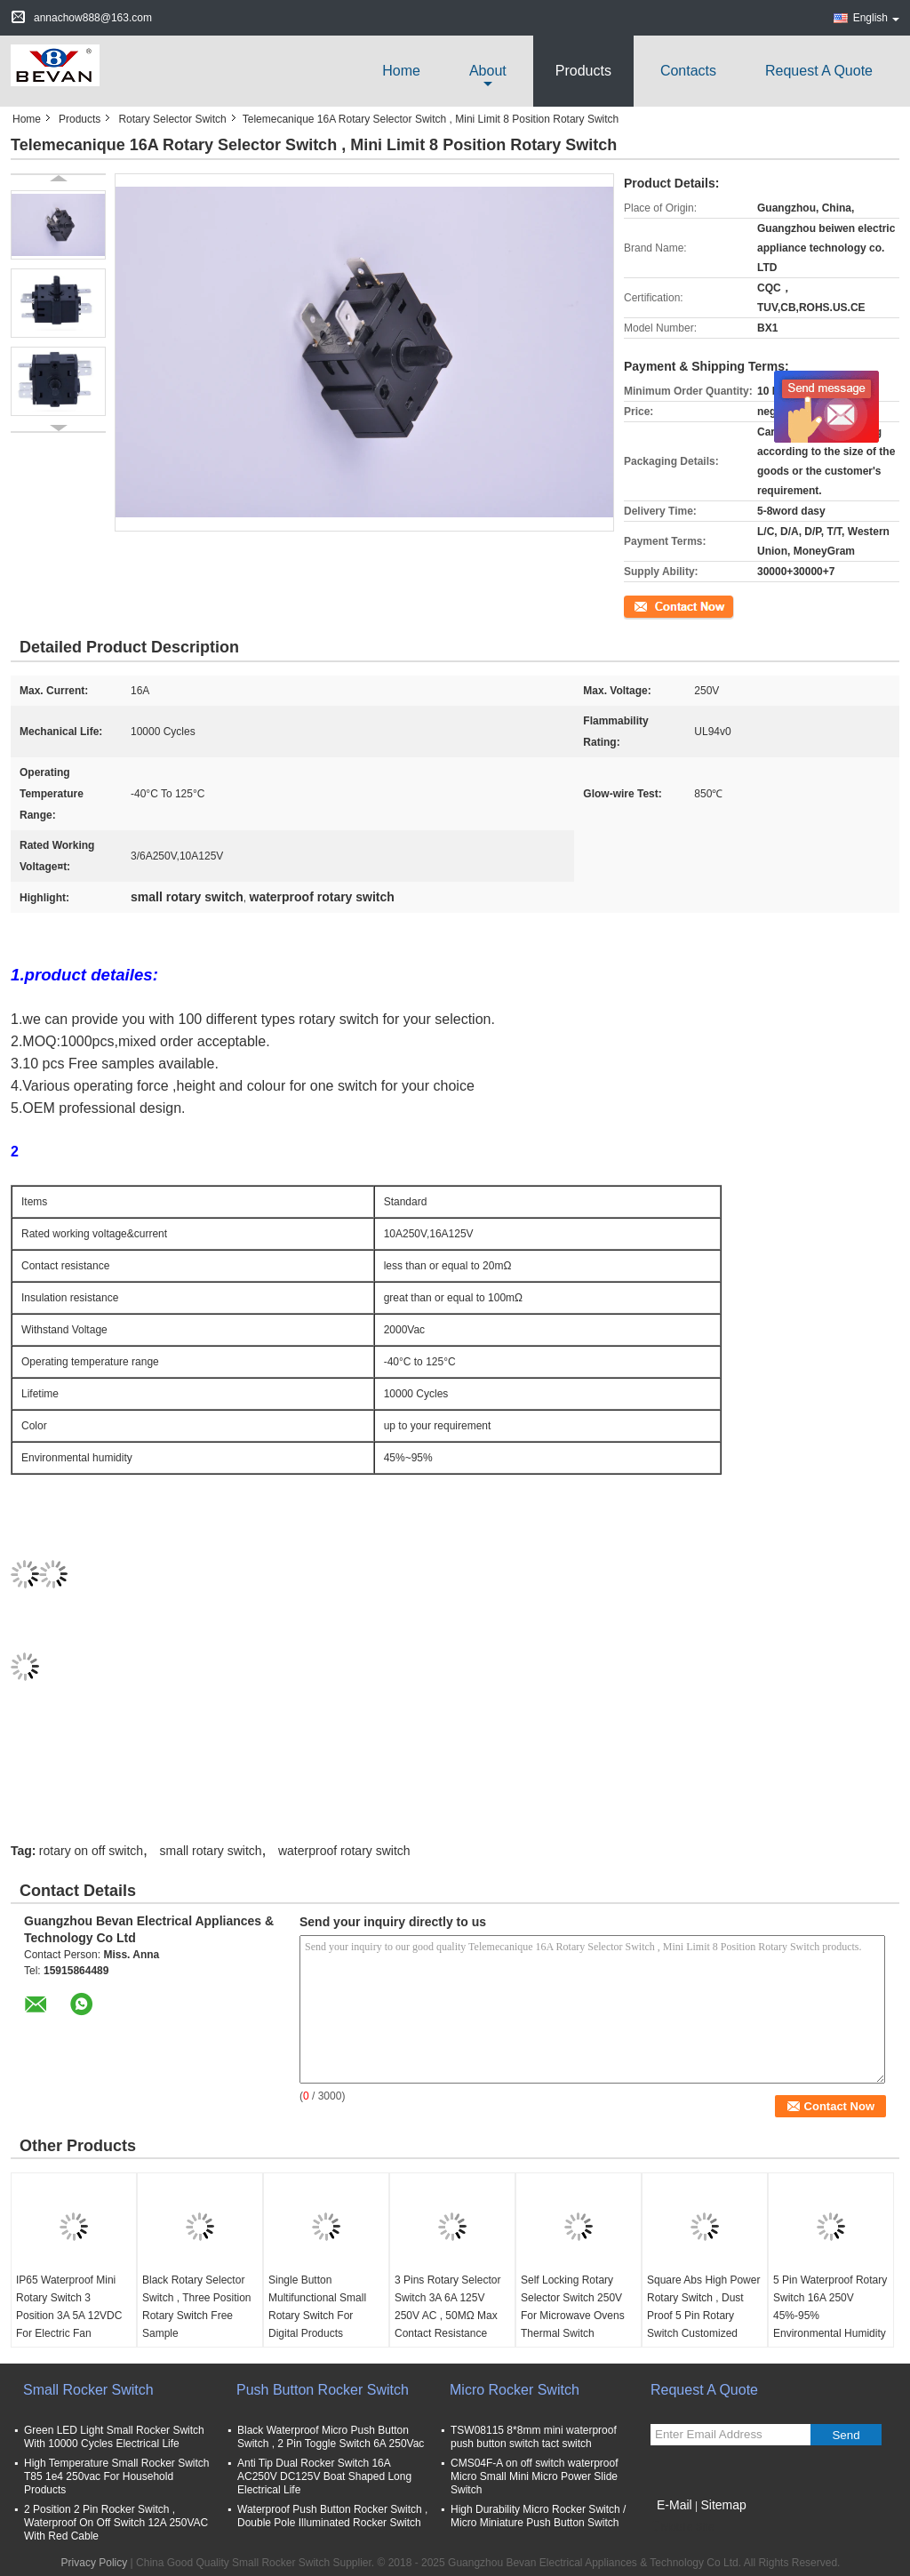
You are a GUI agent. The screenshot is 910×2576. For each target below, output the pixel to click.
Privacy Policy (94, 2562)
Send (845, 2435)
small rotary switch (210, 1851)
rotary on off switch (91, 1851)
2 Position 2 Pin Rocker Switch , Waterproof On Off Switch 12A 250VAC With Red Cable (116, 2522)
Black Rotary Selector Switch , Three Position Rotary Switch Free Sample (196, 2307)
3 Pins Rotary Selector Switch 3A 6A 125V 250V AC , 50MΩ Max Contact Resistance (447, 2307)
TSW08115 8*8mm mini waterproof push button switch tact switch (534, 2437)
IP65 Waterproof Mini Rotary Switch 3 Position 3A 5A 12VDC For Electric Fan (69, 2307)
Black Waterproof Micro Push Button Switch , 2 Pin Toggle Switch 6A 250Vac (330, 2437)
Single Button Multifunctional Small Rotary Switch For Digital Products (317, 2307)
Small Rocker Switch (88, 2389)
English (876, 18)
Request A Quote (819, 70)
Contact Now (654, 605)
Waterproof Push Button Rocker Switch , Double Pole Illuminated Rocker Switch (332, 2516)
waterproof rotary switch (344, 1851)
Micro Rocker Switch (514, 2389)
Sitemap (723, 2505)
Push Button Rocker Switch (322, 2389)
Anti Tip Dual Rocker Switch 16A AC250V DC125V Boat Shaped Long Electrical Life (324, 2476)
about (488, 70)
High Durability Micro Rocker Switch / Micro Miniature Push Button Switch (538, 2516)
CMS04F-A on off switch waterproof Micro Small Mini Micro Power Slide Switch (535, 2476)
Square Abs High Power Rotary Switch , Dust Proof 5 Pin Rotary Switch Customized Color (703, 2315)
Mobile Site (682, 2527)
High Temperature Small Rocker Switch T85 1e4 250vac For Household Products (117, 2476)
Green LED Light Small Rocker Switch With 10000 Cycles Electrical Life (114, 2437)
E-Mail (674, 2505)
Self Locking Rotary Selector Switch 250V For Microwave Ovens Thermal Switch (573, 2307)
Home (401, 70)
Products (583, 70)
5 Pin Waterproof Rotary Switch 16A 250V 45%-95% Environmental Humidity (830, 2307)
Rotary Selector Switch (172, 119)
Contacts (688, 70)
